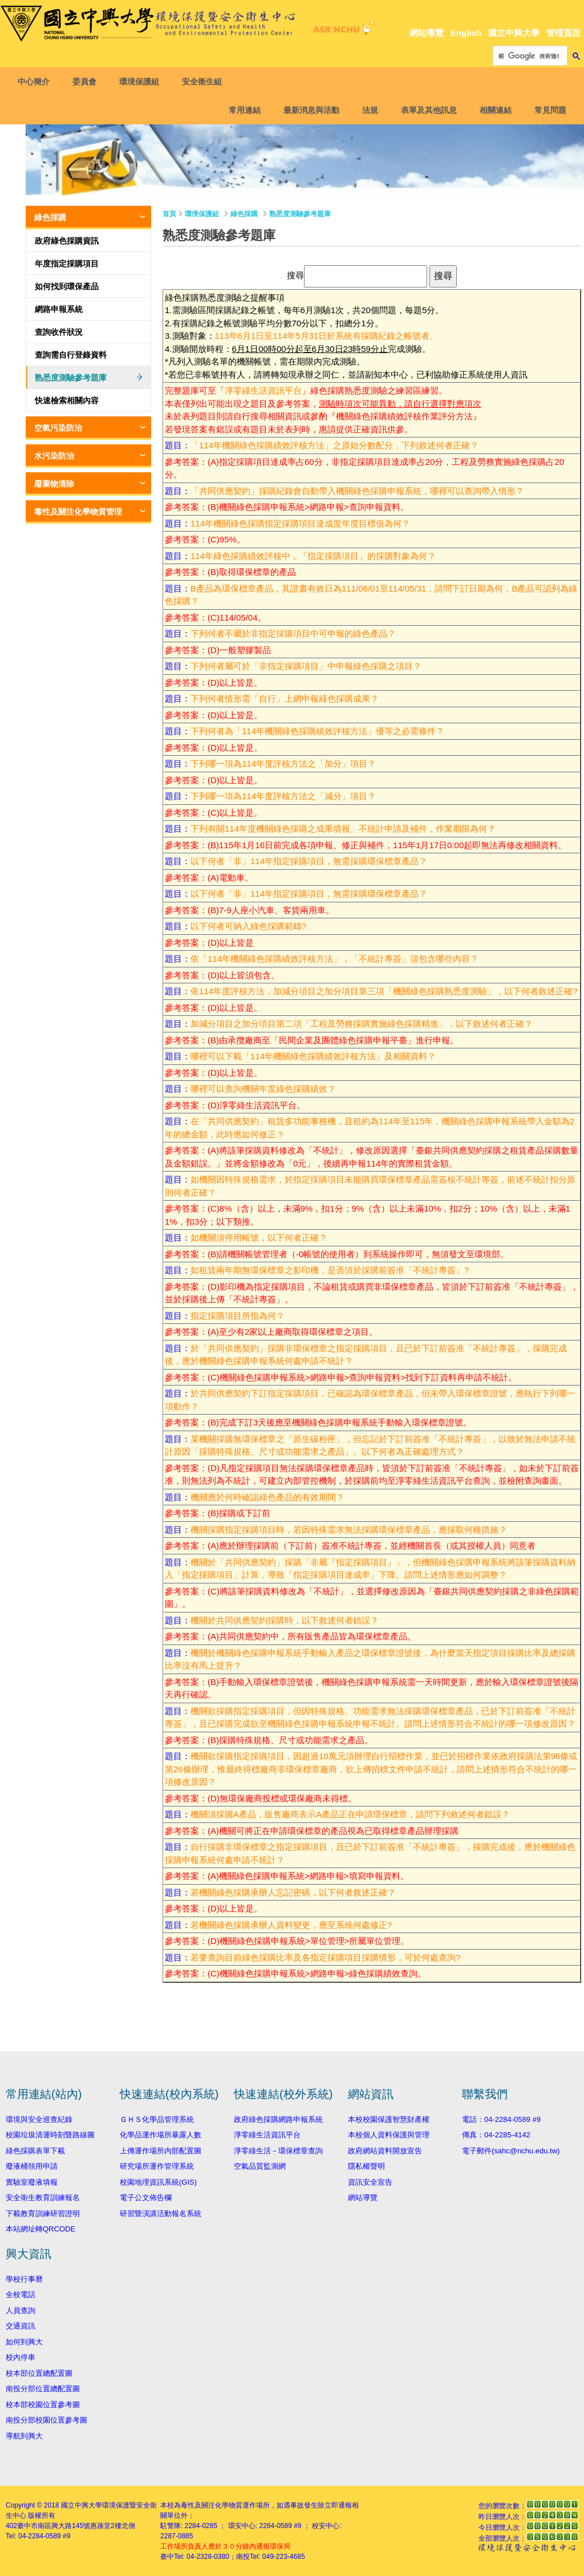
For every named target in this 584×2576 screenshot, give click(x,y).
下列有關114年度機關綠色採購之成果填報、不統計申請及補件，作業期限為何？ (343, 828)
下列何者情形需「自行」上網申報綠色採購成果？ (284, 698)
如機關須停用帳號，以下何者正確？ (258, 1237)
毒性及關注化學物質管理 (78, 511)
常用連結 (242, 110)
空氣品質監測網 (260, 2166)
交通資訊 (20, 2326)
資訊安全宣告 (370, 2182)
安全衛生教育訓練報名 (43, 2197)
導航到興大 (24, 2436)
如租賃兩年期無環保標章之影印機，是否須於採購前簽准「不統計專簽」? (329, 1270)
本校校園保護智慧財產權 (388, 2119)
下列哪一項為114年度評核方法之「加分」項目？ (283, 763)
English (466, 33)
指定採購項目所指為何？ (237, 1316)
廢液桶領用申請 (32, 2166)
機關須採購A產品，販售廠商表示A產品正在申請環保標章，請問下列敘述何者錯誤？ (350, 1814)
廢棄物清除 (54, 483)
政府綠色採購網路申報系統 (278, 2119)
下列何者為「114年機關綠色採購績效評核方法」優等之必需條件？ (317, 731)
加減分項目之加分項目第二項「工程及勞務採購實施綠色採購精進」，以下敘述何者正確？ (361, 1023)
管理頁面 (563, 33)
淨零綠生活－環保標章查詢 (278, 2150)
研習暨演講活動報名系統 (160, 2213)
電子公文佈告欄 (146, 2197)
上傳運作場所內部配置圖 (160, 2150)
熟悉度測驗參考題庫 (71, 377)
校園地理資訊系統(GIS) (158, 2182)
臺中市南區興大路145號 (53, 2526)
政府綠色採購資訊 (67, 240)
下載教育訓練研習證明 (43, 2213)
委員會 (87, 81)
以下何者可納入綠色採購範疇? (248, 926)
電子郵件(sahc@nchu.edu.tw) (510, 2150)
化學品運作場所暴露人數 (160, 2135)
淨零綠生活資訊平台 (263, 390)
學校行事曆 (24, 2279)
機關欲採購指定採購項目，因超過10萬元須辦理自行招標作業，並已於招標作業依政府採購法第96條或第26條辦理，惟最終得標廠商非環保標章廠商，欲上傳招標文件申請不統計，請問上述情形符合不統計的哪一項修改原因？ (371, 1769)
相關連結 (493, 110)
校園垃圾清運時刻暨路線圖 (50, 2135)
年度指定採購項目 (67, 263)
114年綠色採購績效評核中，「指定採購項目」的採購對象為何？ (313, 556)
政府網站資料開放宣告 (385, 2150)
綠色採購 (50, 217)
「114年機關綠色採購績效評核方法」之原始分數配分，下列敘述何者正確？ (334, 445)
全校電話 (20, 2294)
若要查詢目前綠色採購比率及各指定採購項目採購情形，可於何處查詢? (325, 1957)
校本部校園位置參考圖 (43, 2404)
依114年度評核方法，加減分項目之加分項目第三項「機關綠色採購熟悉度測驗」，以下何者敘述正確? (383, 991)
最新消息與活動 (309, 110)
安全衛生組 (204, 81)
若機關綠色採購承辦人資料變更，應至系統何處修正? (291, 1925)
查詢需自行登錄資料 (71, 354)
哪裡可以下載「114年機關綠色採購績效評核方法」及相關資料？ (313, 1056)
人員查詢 (20, 2310)
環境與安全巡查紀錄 (39, 2119)
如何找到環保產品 (67, 286)
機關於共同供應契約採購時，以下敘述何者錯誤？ (284, 1620)
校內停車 (20, 2357)
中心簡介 (36, 81)
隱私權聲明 (366, 2166)
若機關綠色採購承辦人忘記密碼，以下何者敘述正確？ (293, 1892)
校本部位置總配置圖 (39, 2373)
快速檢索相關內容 (67, 400)
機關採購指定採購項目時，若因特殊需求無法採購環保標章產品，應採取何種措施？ (348, 1529)
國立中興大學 (514, 33)
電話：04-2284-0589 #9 (501, 2119)
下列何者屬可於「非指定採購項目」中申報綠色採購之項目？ (305, 666)
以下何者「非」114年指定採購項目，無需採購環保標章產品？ (308, 861)
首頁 (169, 214)
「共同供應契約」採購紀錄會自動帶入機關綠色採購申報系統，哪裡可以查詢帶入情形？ (357, 491)
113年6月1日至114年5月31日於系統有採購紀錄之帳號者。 (327, 336)
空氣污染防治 (58, 427)
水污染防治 (54, 455)
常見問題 (548, 110)
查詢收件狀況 (59, 332)
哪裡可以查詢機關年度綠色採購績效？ (263, 1088)
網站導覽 (426, 33)
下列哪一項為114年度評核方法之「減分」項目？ (283, 796)
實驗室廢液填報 (32, 2182)
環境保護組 (141, 81)
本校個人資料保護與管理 (388, 2135)
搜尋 (295, 275)
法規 (368, 110)
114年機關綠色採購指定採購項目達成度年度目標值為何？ (300, 523)
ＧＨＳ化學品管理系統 (157, 2119)
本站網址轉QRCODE (40, 2229)
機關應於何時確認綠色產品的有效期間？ (267, 1497)
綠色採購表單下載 (35, 2150)
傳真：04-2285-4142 (496, 2135)
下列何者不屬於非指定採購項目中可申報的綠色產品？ (293, 633)
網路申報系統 (59, 309)
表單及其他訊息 (427, 110)
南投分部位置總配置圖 (43, 2388)
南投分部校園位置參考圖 (46, 2420)
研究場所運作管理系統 (157, 2166)
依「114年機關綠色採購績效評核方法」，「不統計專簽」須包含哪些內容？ (334, 958)
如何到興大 (24, 2342)
